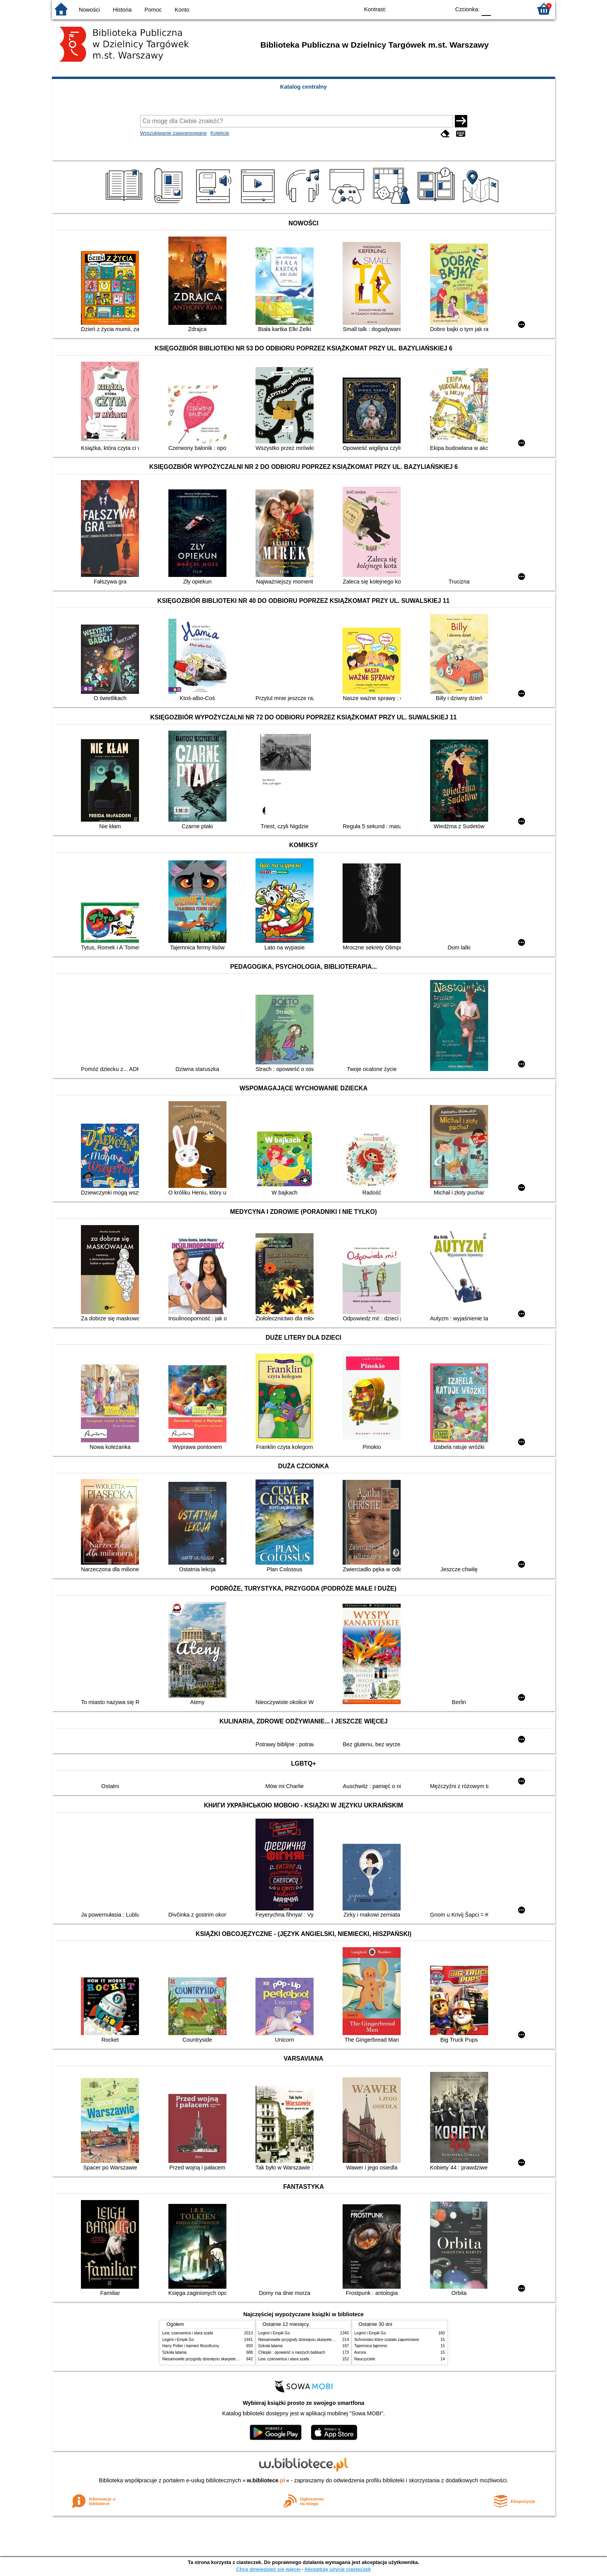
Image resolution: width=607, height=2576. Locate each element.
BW (411, 8)
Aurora (360, 2352)
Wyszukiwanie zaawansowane (173, 133)
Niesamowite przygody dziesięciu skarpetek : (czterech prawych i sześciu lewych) (232, 2359)
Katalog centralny (303, 87)
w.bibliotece (266, 2480)
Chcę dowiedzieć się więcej (268, 2569)
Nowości (89, 10)
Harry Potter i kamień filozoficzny (190, 2346)
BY (442, 8)
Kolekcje (220, 133)
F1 (499, 8)
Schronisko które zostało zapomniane (386, 2339)
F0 (486, 8)
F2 (517, 8)
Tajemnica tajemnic (371, 2346)
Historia (122, 10)
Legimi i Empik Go (178, 2339)
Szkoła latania (174, 2352)
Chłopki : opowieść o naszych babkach (291, 2352)
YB (426, 8)
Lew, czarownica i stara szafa (187, 2333)
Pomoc (153, 10)
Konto (182, 10)
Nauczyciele (364, 2359)
